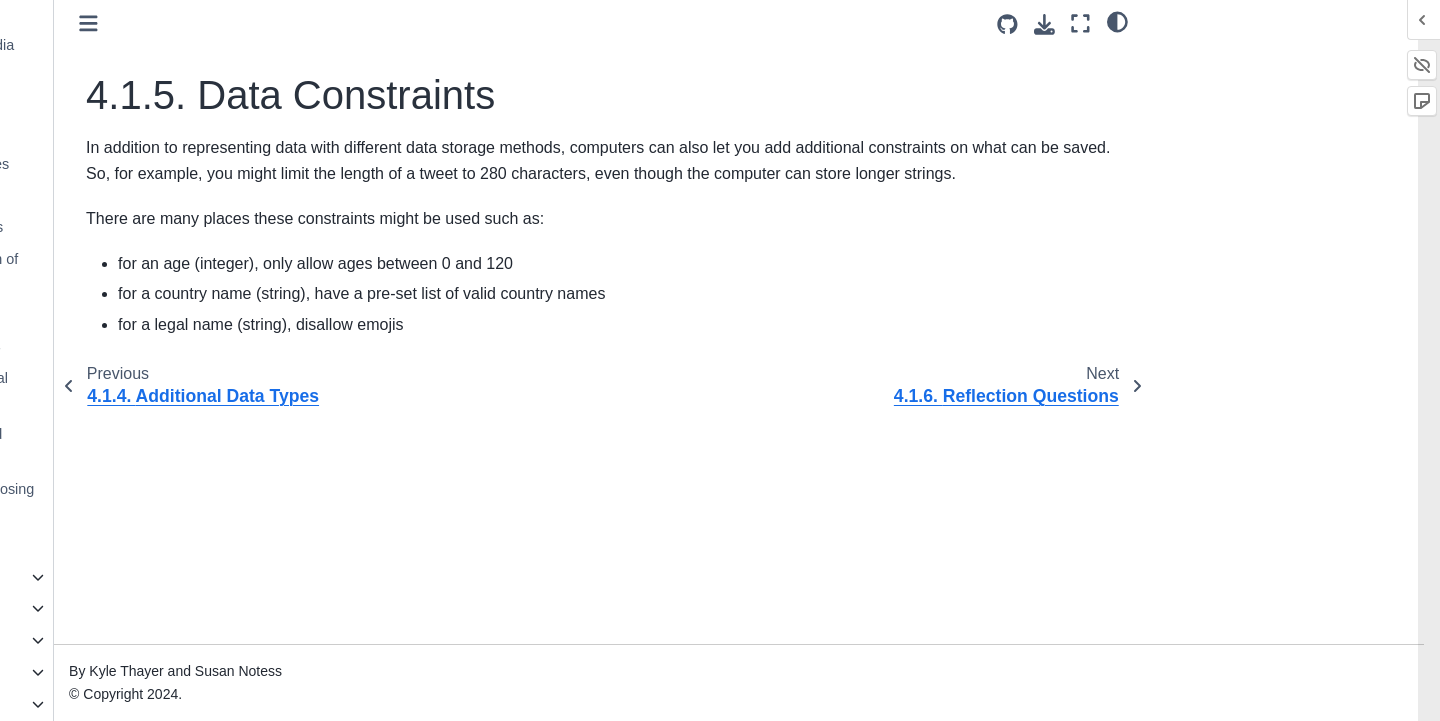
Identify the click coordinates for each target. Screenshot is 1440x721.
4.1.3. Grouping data (139, 132)
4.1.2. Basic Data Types (150, 100)
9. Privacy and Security (115, 704)
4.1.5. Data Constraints (151, 196)
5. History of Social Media (123, 577)
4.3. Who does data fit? (132, 315)
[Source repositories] (1007, 24)
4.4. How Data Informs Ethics (151, 346)
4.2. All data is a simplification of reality (160, 271)
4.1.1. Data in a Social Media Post (166, 57)
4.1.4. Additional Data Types (163, 164)
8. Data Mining (88, 672)
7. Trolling (73, 640)
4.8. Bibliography (111, 545)
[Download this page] (1044, 24)
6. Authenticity (87, 608)
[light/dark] (1117, 21)
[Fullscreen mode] (1080, 23)
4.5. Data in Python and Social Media (155, 390)
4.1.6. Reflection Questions (160, 227)
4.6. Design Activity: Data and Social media (152, 446)
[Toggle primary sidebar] (332, 23)
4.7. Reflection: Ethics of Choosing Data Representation (168, 501)
